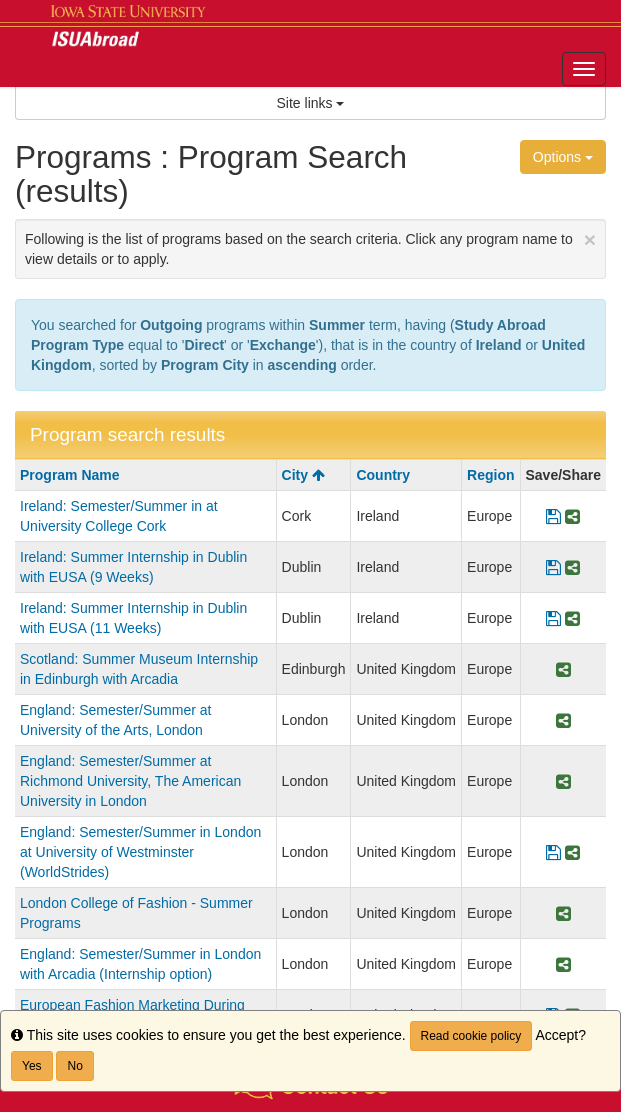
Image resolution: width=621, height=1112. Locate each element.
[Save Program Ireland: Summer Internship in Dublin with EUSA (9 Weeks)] (553, 567)
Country (383, 475)
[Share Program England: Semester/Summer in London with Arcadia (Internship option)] (563, 964)
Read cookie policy (471, 1036)
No (74, 1066)
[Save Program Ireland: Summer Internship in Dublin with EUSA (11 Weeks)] (553, 618)
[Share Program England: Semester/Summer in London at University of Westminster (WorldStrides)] (572, 852)
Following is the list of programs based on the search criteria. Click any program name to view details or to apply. (310, 247)
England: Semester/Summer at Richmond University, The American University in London (130, 781)
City (303, 475)
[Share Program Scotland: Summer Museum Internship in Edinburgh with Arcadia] (563, 669)
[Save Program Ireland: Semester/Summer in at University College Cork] (553, 516)
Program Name (70, 475)
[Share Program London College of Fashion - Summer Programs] (563, 913)
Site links (311, 103)
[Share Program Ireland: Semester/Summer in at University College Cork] (572, 516)
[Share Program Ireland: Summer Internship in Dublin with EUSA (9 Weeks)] (572, 567)
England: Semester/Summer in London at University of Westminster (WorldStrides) (140, 852)
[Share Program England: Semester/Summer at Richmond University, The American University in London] (563, 781)
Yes (32, 1066)
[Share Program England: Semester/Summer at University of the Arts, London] (563, 720)
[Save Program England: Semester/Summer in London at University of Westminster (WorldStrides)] (553, 852)
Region (490, 475)
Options (563, 157)
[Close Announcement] (590, 239)
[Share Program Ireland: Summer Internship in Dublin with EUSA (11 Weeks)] (572, 618)
